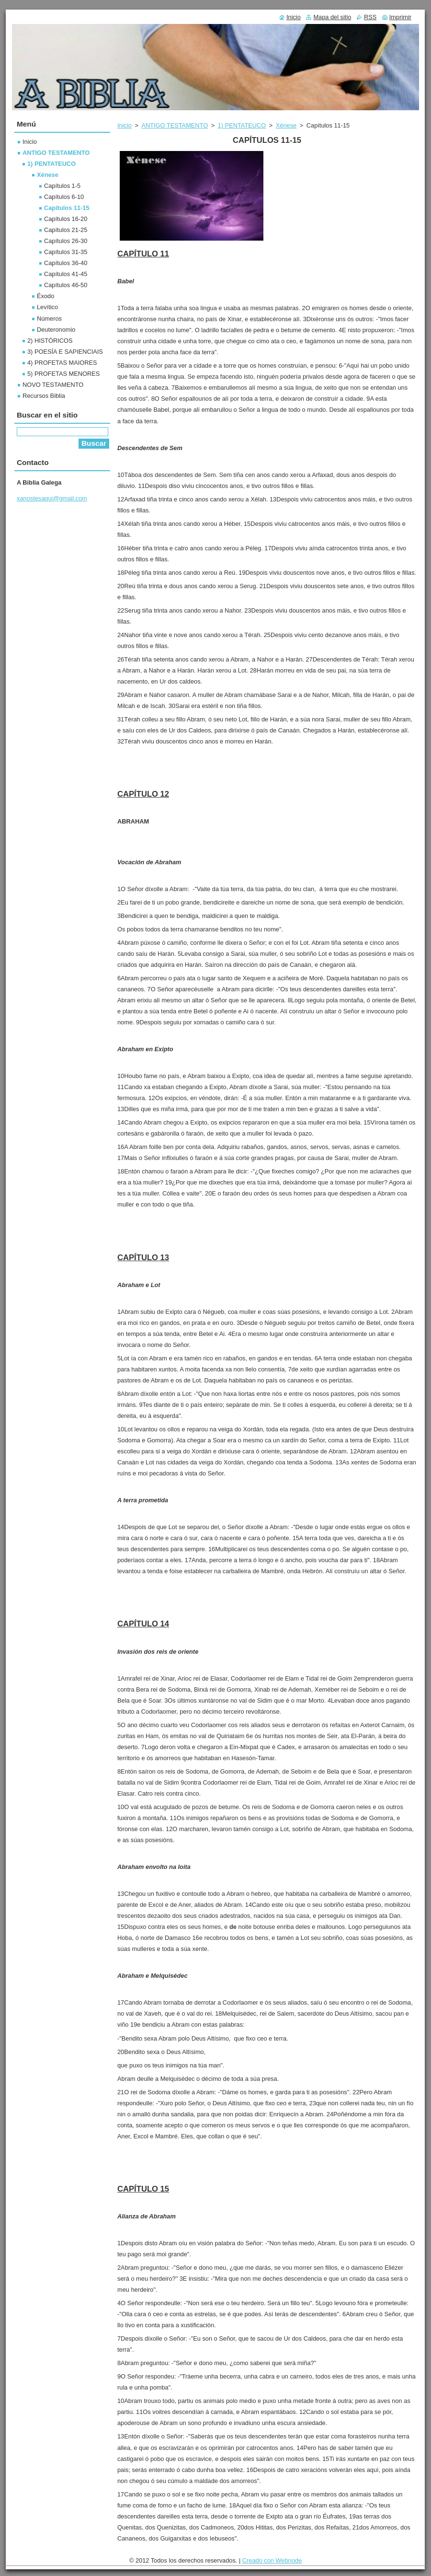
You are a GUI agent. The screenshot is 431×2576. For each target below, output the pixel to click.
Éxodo (45, 296)
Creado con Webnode (272, 2560)
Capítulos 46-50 (65, 285)
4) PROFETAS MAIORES (62, 362)
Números (49, 318)
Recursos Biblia (44, 395)
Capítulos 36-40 (65, 263)
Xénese (286, 125)
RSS (370, 17)
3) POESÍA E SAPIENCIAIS (65, 351)
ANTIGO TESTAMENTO (174, 125)
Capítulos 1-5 (62, 185)
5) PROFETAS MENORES (63, 373)
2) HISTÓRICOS (50, 340)
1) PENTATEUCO (242, 125)
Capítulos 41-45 (65, 274)
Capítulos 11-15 (67, 207)
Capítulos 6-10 (64, 196)
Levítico (47, 307)
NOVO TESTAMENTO (53, 384)
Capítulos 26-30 (65, 240)
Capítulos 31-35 (65, 251)
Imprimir (400, 17)
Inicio (124, 125)
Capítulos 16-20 (65, 218)
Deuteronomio (56, 329)
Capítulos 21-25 (65, 229)
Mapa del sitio (332, 17)
